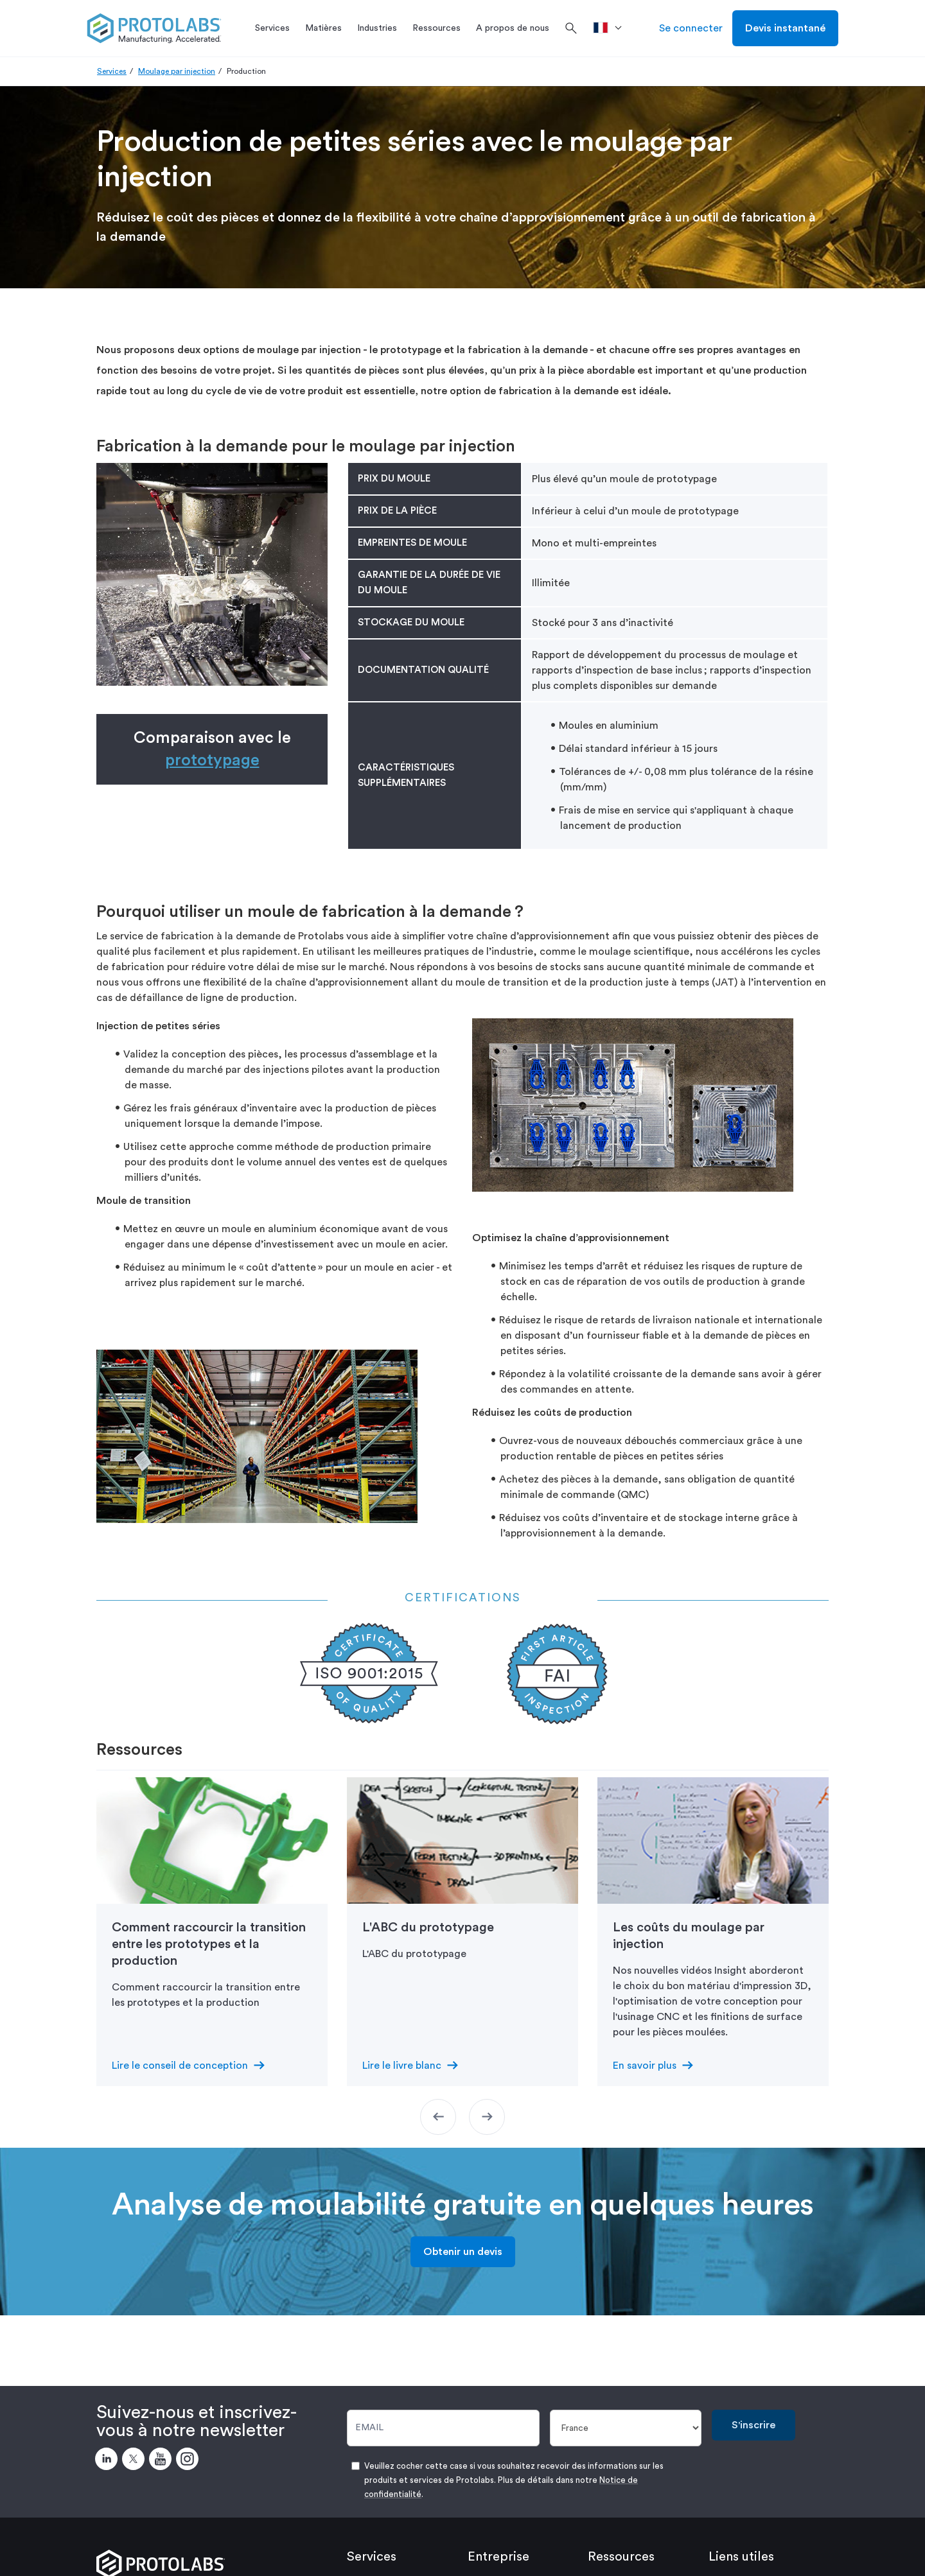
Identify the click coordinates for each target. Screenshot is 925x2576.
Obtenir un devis (462, 2252)
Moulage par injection (176, 71)
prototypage (212, 761)
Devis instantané (785, 28)
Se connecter (691, 28)
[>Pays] (612, 28)
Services (112, 71)
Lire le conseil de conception (180, 2065)
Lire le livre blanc (401, 2065)
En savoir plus (644, 2065)
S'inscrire (753, 2425)
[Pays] (626, 2428)
